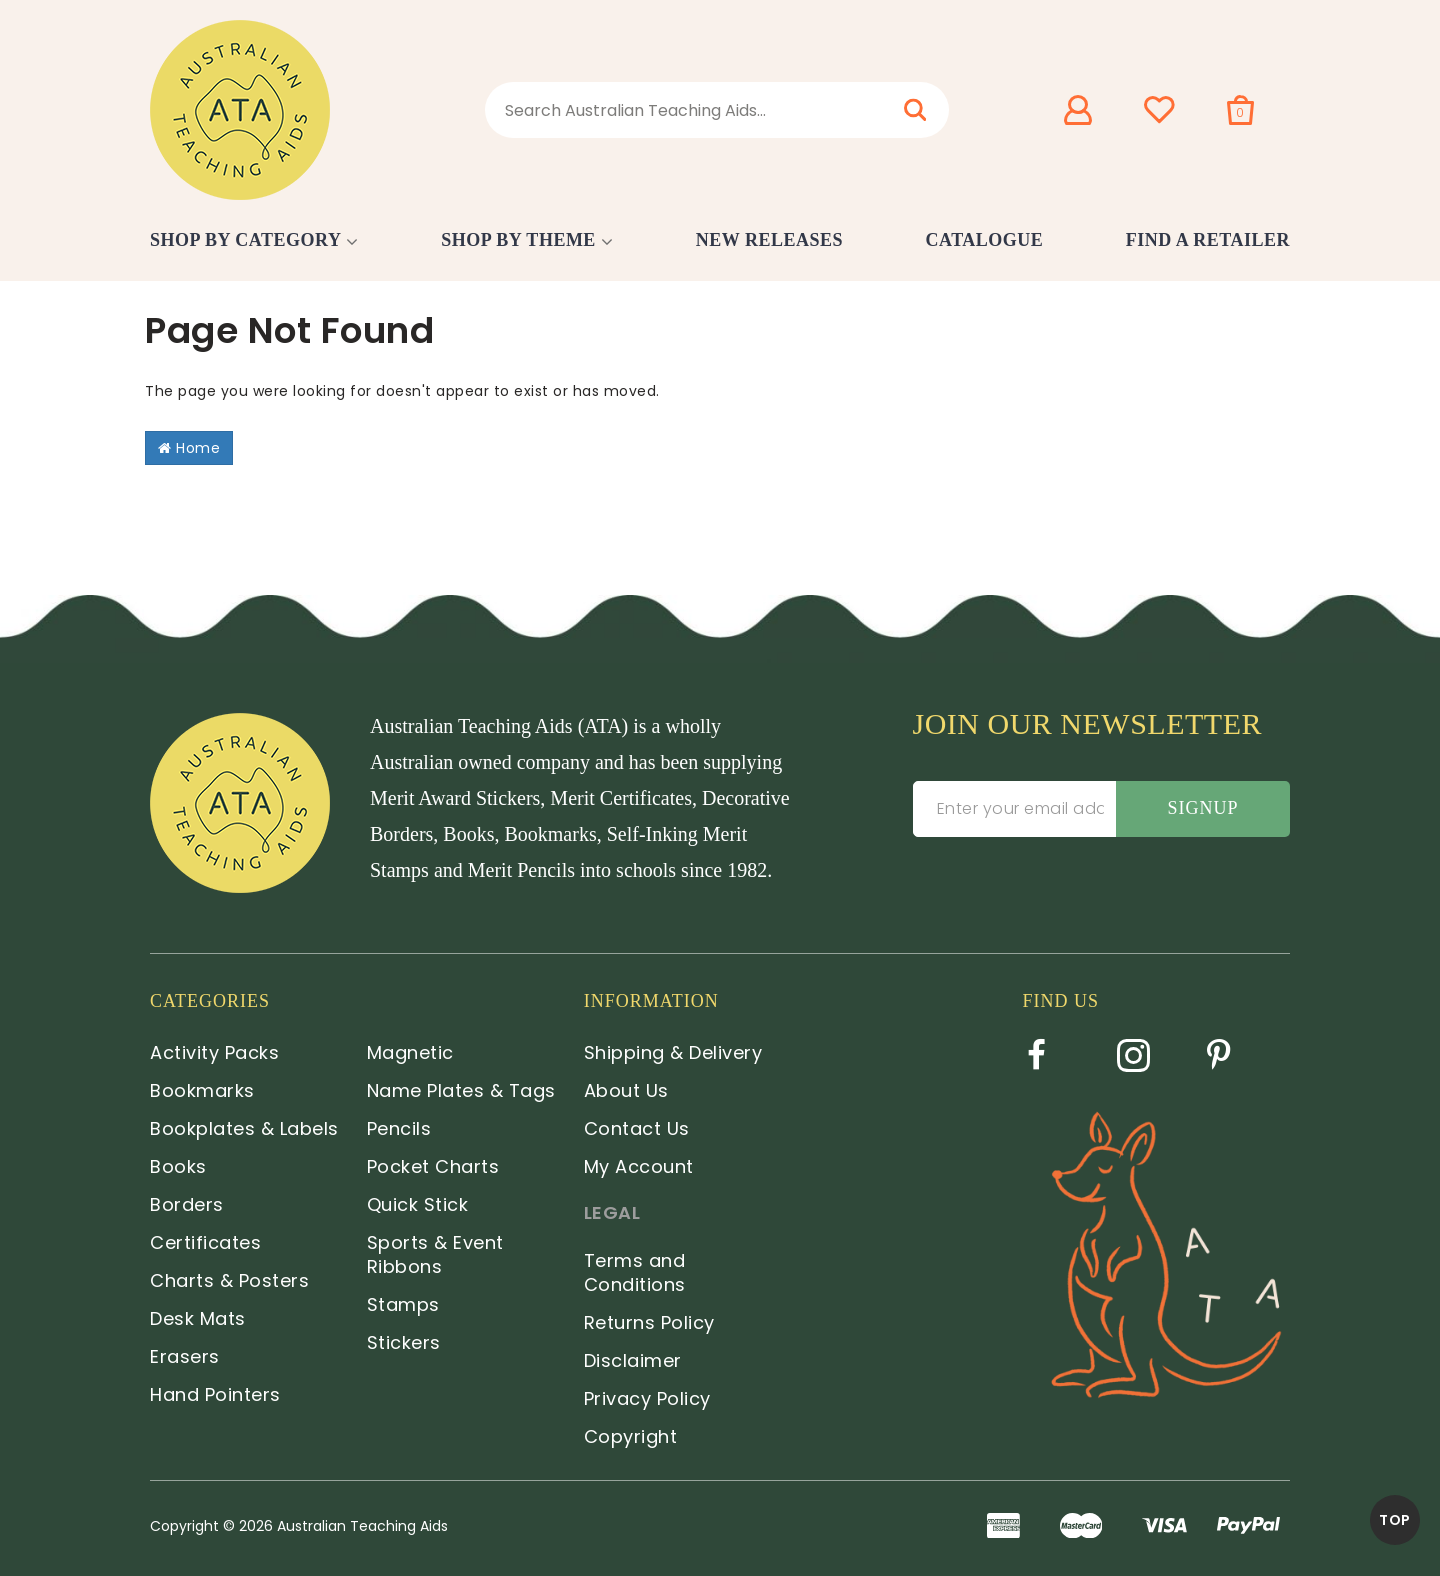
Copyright (631, 1436)
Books (178, 1166)
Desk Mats (198, 1318)
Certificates (205, 1242)
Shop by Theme (518, 240)
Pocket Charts (433, 1166)
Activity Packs (214, 1052)
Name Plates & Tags (461, 1090)
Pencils (399, 1128)
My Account (639, 1166)
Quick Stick (418, 1204)
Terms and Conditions (635, 1272)
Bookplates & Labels (244, 1128)
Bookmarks (202, 1090)
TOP (1395, 1520)
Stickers (404, 1342)
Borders (187, 1204)
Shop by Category (245, 240)
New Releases (769, 240)
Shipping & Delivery (673, 1052)
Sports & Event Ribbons (435, 1254)
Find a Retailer (1208, 240)
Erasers (185, 1356)
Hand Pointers (215, 1394)
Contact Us (637, 1128)
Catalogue (985, 240)
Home (189, 448)
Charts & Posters (229, 1280)
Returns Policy (649, 1322)
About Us (626, 1090)
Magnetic (410, 1052)
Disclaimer (633, 1360)
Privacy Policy (647, 1398)
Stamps (403, 1304)
